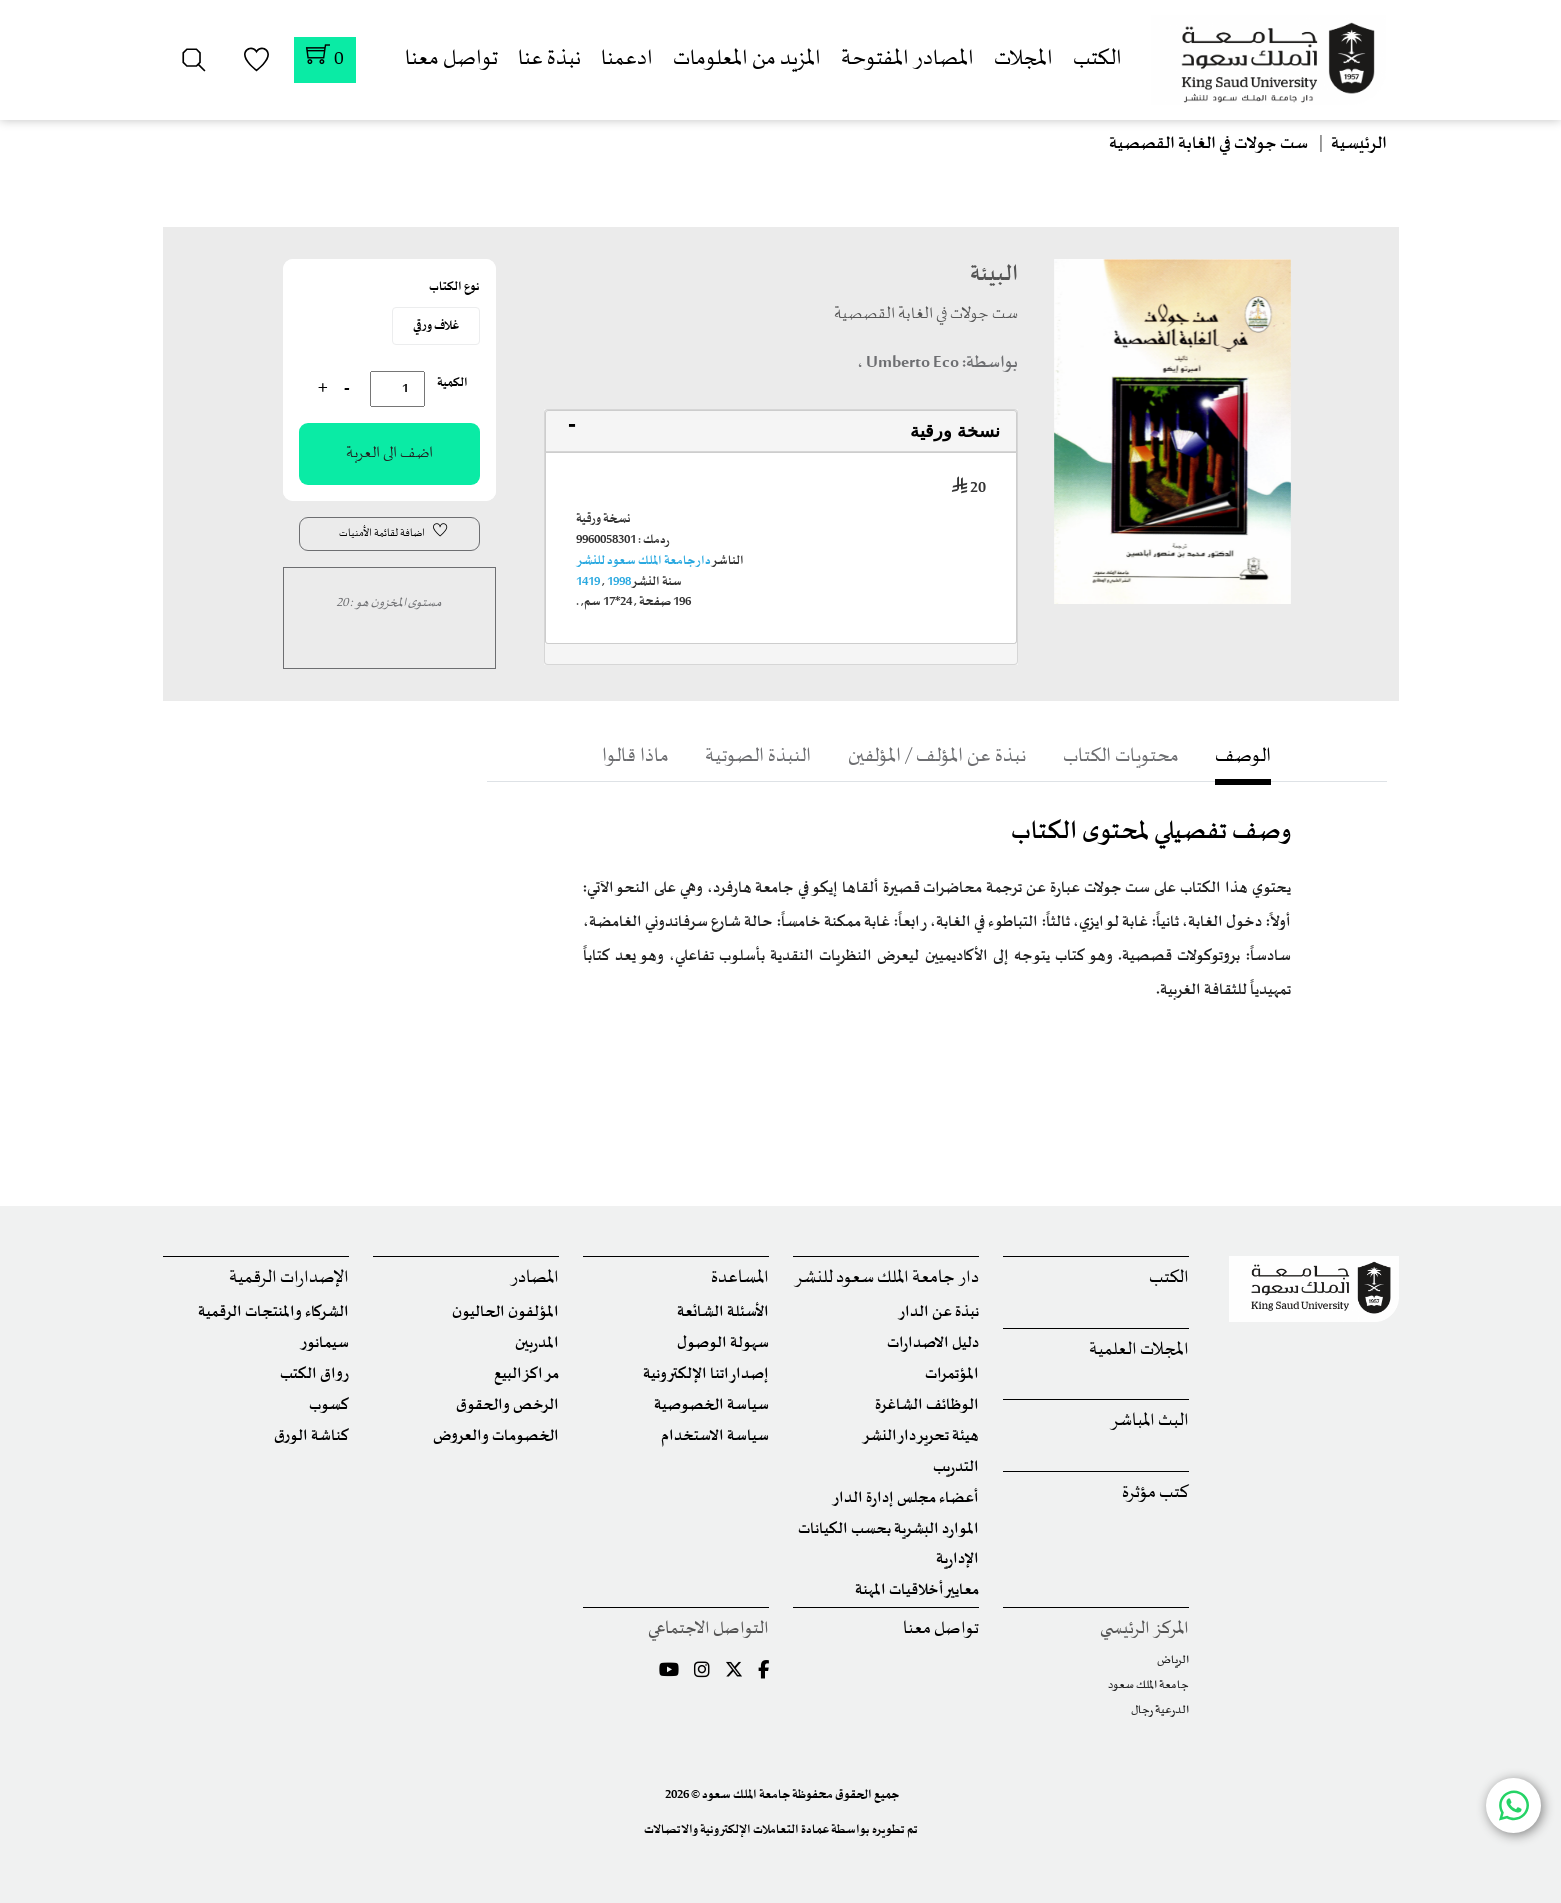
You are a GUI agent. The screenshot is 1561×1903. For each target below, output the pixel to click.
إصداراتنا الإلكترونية (706, 1374)
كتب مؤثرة (1155, 1493)
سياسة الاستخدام (715, 1436)
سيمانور (324, 1343)
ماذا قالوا (612, 756)
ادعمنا (627, 59)
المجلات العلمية (1139, 1350)
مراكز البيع (526, 1374)
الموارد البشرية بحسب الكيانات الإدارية (888, 1544)
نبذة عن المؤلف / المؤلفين (936, 756)
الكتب (1097, 59)
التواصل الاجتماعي (708, 1629)
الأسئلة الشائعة (723, 1312)
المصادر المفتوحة (907, 59)
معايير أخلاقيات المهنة (917, 1590)
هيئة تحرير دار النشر (920, 1436)
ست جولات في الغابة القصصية (1208, 144)
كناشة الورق (311, 1436)
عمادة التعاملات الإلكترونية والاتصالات (736, 1830)
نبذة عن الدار (938, 1312)
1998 (619, 582)
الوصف (1266, 756)
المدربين (537, 1343)
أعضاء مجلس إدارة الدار (905, 1498)
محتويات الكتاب (1133, 756)
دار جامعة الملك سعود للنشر (643, 561)
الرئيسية (1359, 144)
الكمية (452, 383)
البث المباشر (1149, 1421)
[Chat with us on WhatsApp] (1513, 1805)
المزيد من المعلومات (747, 59)
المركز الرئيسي (1144, 1629)
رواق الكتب (314, 1374)
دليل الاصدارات (933, 1343)
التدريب (956, 1467)
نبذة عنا (549, 59)
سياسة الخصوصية (711, 1405)
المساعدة (740, 1278)
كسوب (329, 1405)
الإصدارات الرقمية (289, 1278)
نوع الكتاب (454, 287)
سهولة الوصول (723, 1343)
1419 (588, 582)
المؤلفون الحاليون (505, 1312)
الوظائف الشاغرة (927, 1405)
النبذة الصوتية (744, 756)
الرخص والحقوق (507, 1405)
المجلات (1023, 59)
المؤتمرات (952, 1374)
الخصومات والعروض (496, 1436)
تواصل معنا (451, 59)
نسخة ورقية (955, 431)
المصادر (534, 1278)
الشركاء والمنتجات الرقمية (273, 1312)
